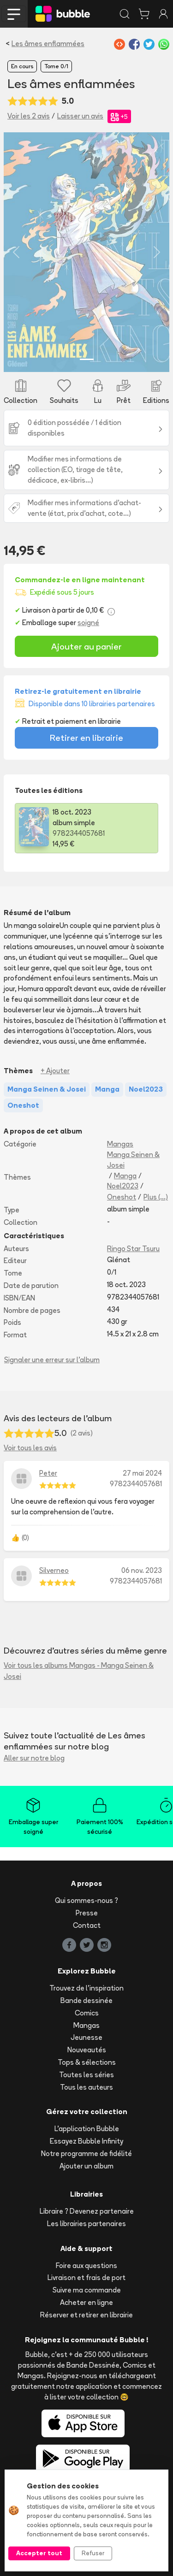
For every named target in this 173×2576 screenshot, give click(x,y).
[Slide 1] (87, 359)
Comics (87, 2013)
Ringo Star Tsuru (133, 1248)
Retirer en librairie (86, 737)
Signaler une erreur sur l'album (52, 1359)
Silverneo (54, 1570)
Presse (87, 1912)
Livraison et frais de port (86, 2277)
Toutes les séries (86, 2074)
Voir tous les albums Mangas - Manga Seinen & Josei (79, 1671)
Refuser (93, 2553)
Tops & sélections (87, 2062)
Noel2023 (122, 1186)
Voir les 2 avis (28, 116)
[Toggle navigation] (13, 14)
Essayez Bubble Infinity (86, 2141)
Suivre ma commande (87, 2290)
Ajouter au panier (86, 646)
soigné (88, 622)
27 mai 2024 (142, 1473)
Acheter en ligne (86, 2302)
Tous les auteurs (86, 2087)
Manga (125, 1175)
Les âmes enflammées (48, 43)
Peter (48, 1473)
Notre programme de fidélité (86, 2153)
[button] (16, 252)
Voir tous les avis (30, 1447)
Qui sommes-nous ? (86, 1900)
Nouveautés (86, 2049)
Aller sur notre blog (34, 1758)
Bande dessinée (86, 2000)
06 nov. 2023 (141, 1570)
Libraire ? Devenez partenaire (87, 2211)
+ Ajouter (55, 1070)
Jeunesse (86, 2037)
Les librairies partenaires (86, 2223)
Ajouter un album (86, 2166)
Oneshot (121, 1197)
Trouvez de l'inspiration (86, 1988)
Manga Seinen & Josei (133, 1160)
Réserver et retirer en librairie (86, 2314)
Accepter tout (39, 2553)
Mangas (120, 1144)
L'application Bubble (86, 2128)
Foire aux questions (86, 2265)
